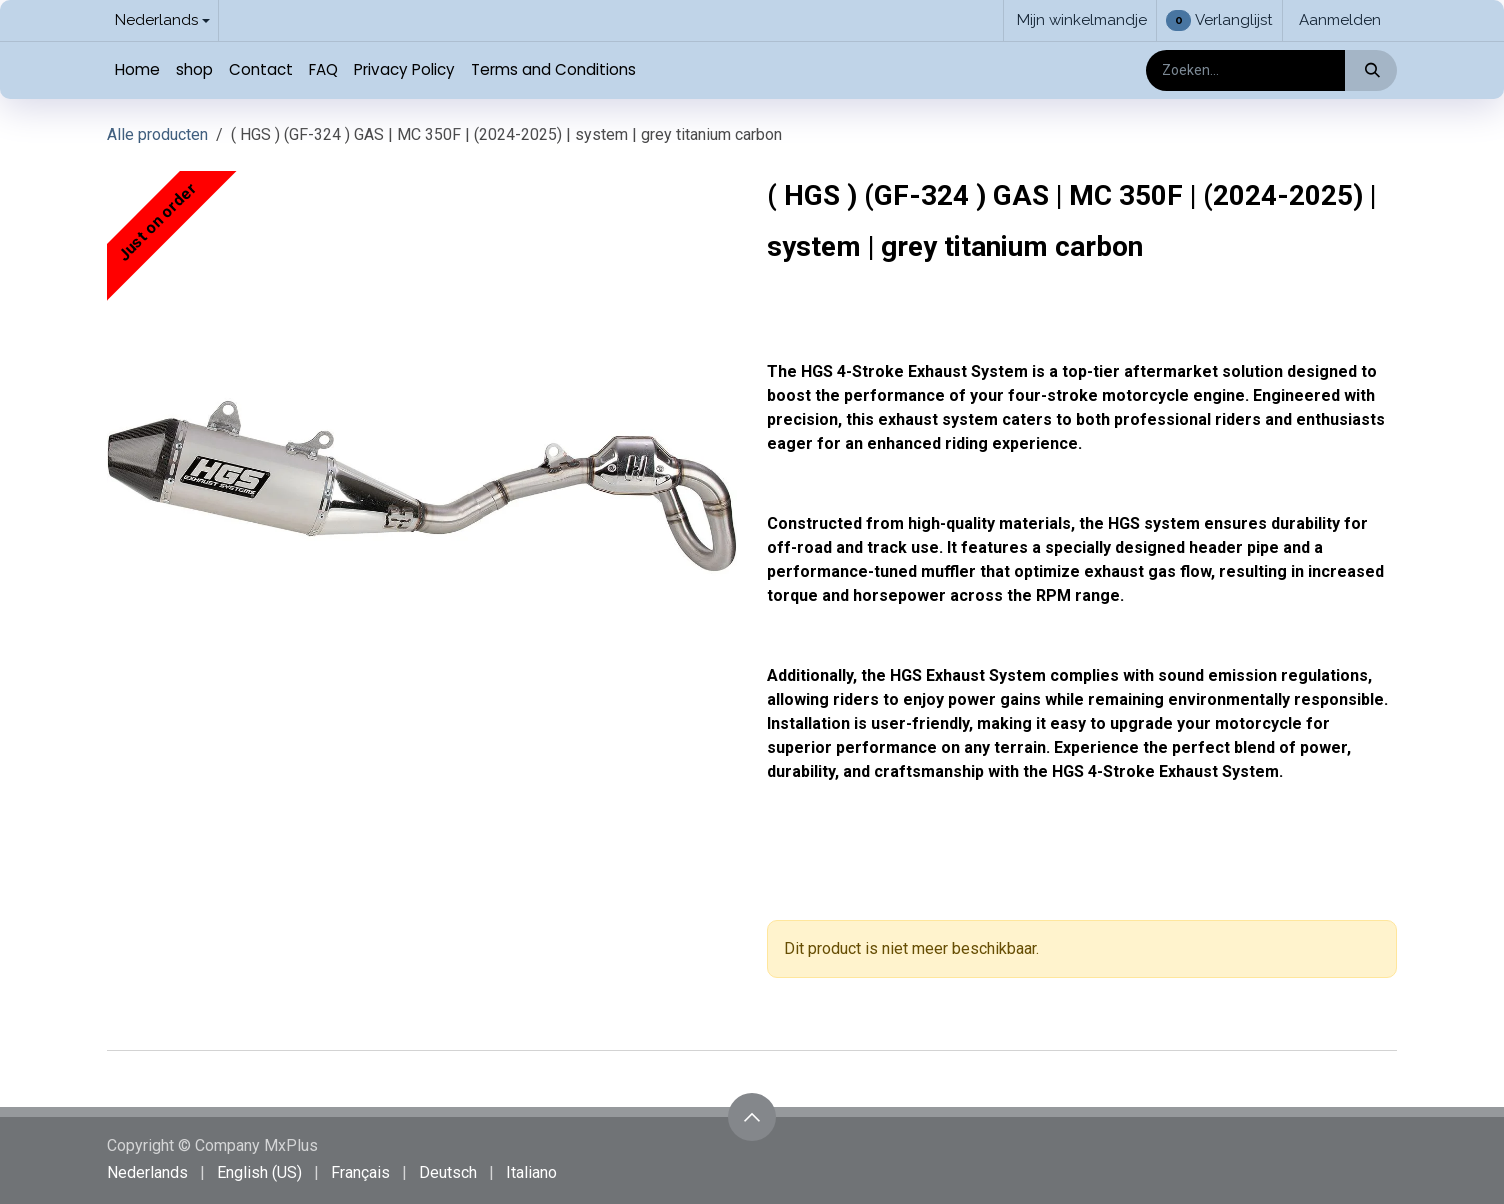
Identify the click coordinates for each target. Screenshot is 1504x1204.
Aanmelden (1340, 20)
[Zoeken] (1370, 70)
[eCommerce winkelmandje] (1080, 20)
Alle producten (157, 134)
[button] (752, 1117)
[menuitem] (137, 70)
